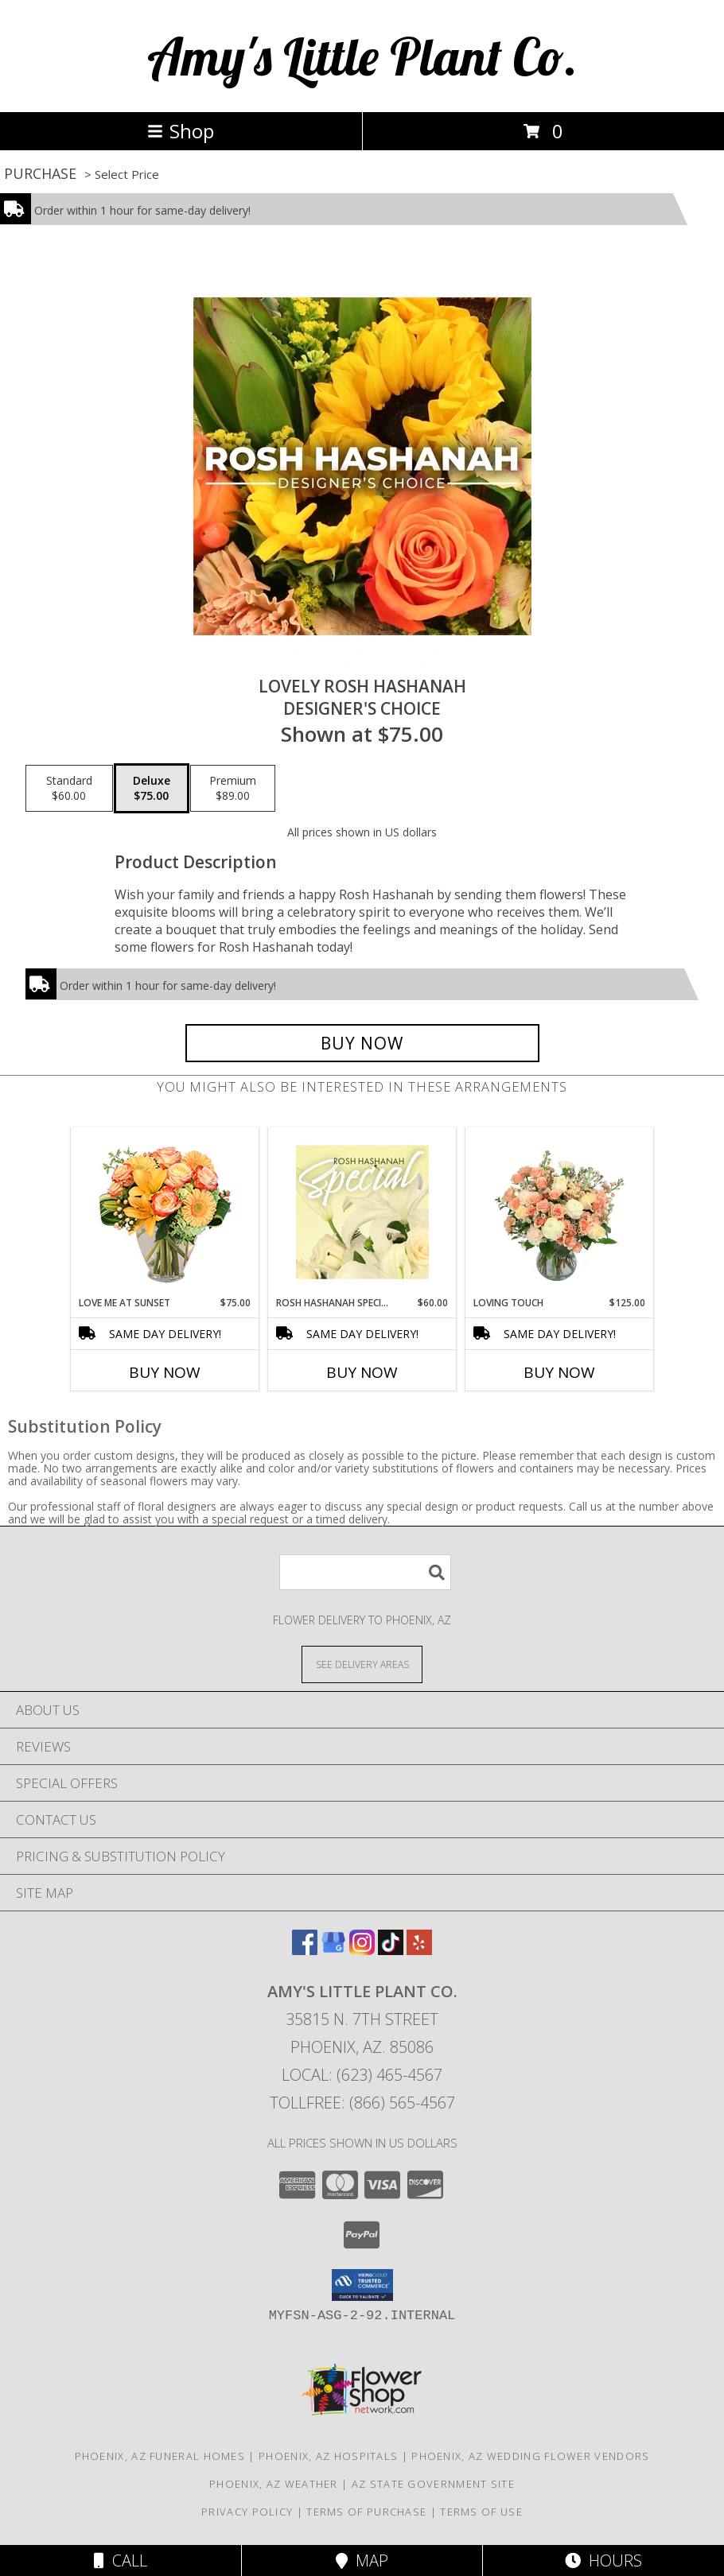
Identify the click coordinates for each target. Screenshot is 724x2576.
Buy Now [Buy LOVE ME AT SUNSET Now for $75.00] (164, 1372)
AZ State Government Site (433, 2484)
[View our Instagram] (362, 1950)
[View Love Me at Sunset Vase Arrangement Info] (165, 1212)
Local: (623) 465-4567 (362, 2074)
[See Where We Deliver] (362, 1663)
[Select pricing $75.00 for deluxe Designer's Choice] (151, 789)
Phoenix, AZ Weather (273, 2484)
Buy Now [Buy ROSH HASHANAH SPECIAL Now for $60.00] (362, 1372)
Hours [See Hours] (603, 2560)
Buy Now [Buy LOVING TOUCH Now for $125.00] (559, 1372)
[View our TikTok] (390, 1950)
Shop (180, 131)
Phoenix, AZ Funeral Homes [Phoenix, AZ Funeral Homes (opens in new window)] (160, 2456)
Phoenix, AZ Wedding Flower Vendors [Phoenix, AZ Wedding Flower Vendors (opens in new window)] (530, 2456)
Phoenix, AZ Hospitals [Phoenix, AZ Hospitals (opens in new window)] (328, 2456)
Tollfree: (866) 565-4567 (362, 2102)
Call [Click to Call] (120, 2560)
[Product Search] (365, 1572)
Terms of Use (481, 2511)
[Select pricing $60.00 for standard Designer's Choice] (69, 789)
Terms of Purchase (366, 2511)
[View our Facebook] (304, 1950)
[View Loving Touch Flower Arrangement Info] (559, 1211)
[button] (362, 2285)
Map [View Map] (362, 2560)
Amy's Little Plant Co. (362, 56)
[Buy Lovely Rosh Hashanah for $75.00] (362, 1043)
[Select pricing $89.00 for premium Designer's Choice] (232, 789)
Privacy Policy (247, 2511)
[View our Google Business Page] (333, 1950)
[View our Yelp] (419, 1950)
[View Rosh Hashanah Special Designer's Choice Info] (362, 1211)
